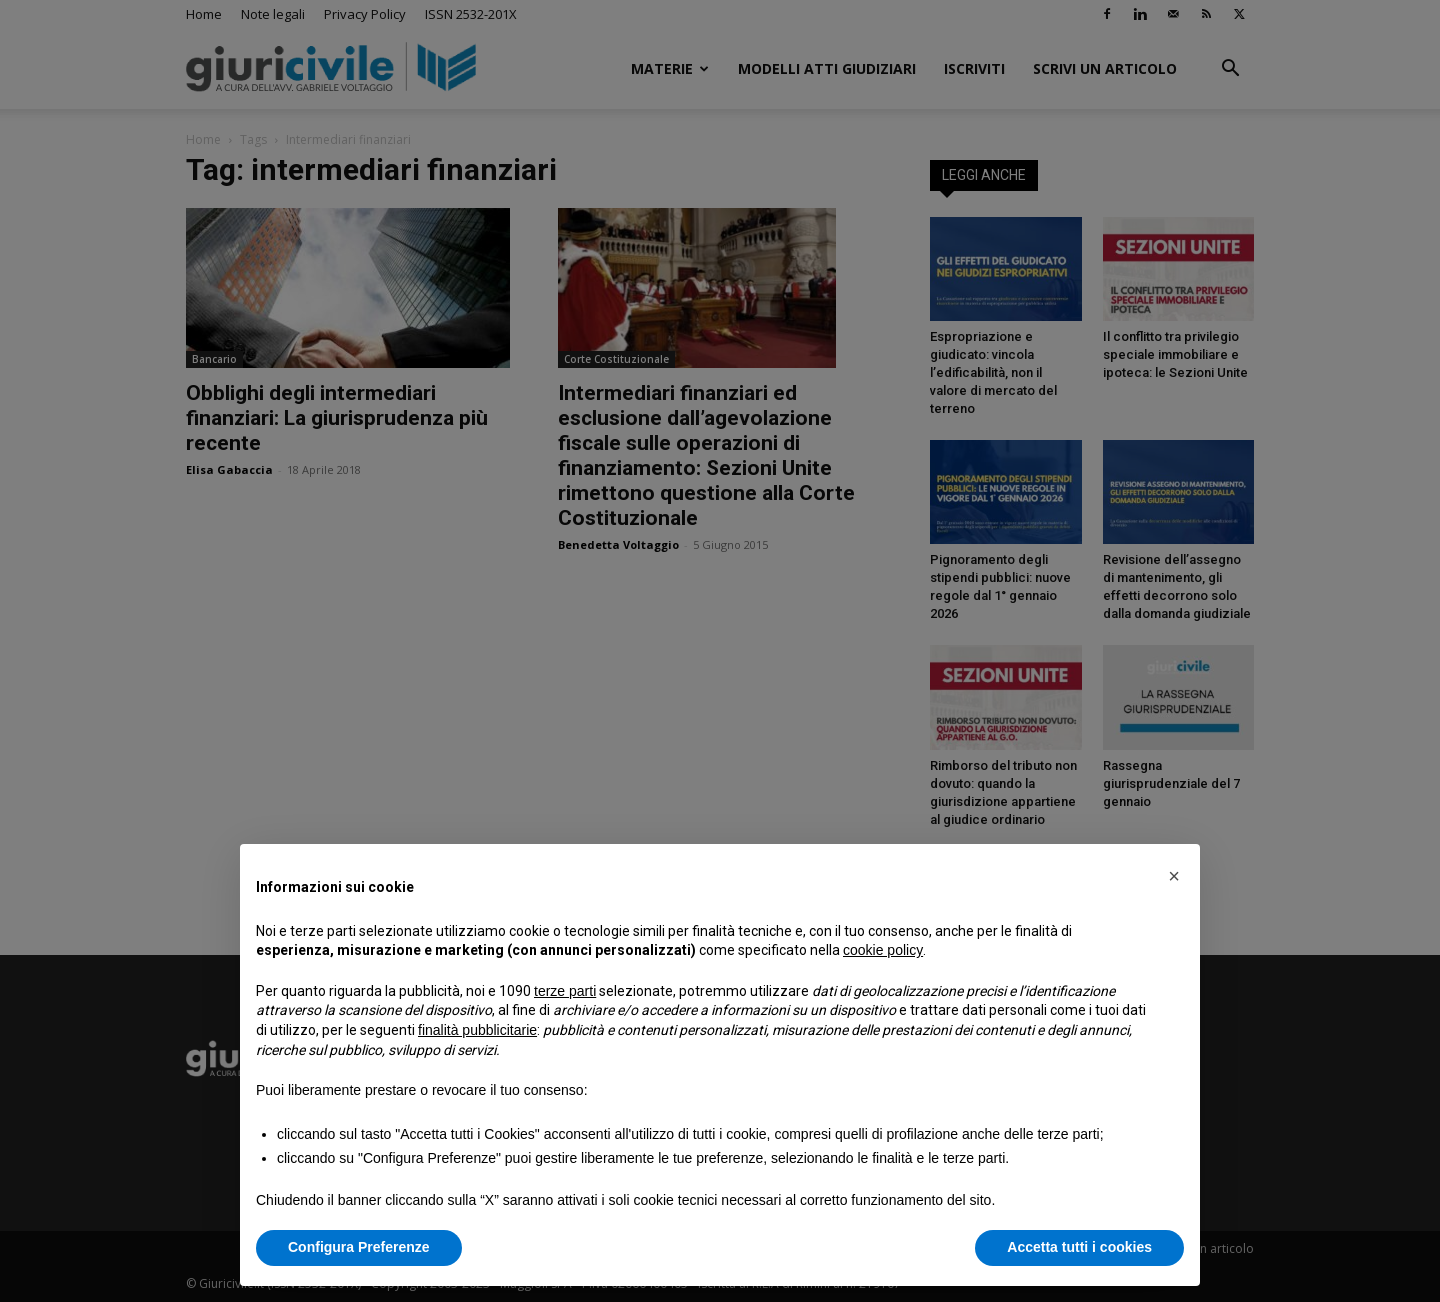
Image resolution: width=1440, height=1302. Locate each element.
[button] (1174, 876)
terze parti (565, 991)
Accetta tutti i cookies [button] (1079, 1247)
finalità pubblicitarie (477, 1030)
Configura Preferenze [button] (359, 1247)
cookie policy (883, 950)
